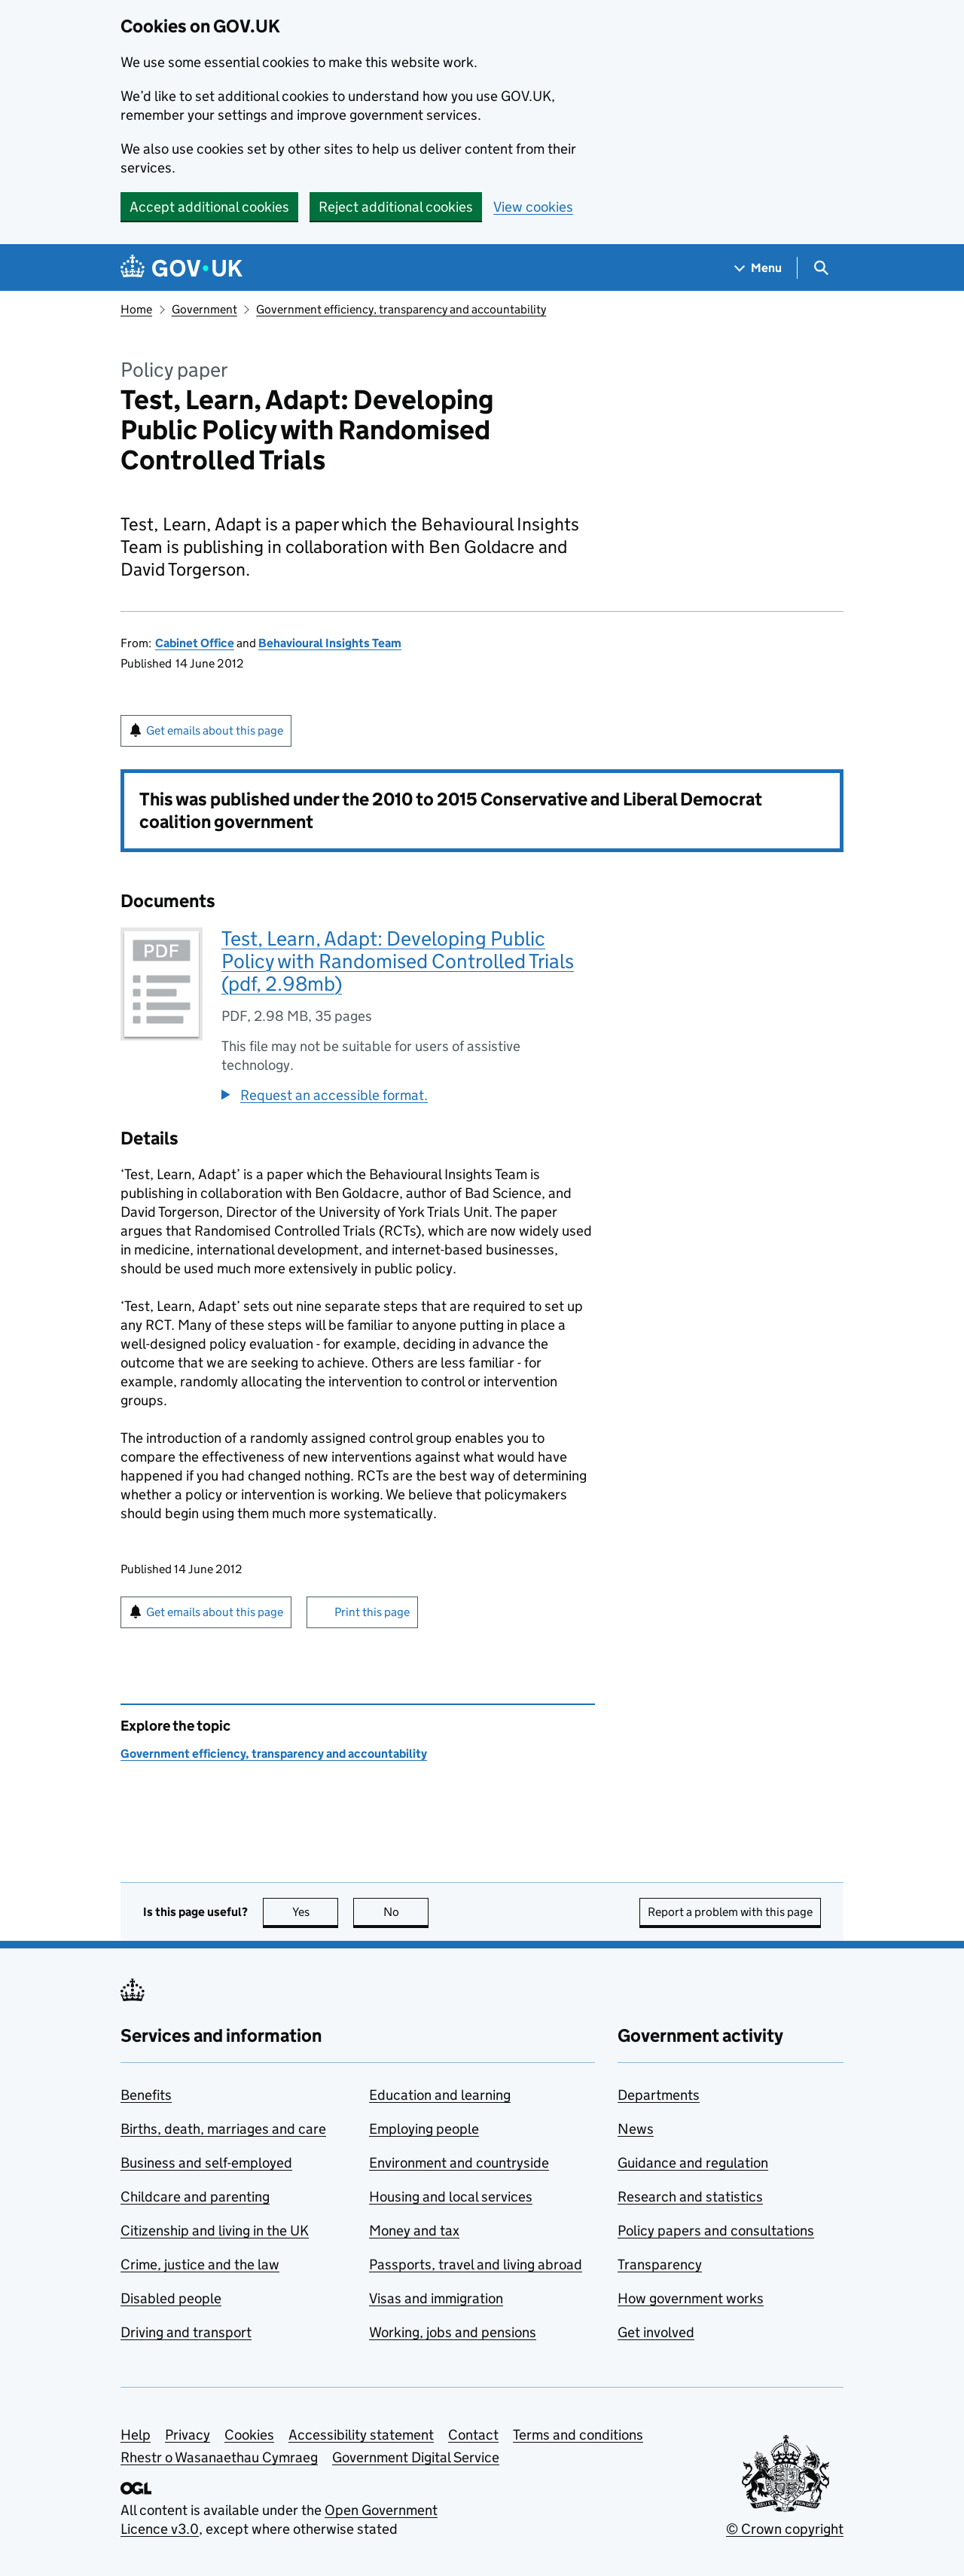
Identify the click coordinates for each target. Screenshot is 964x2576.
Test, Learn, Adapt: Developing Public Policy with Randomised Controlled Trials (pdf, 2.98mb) (397, 961)
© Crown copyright (785, 2529)
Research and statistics (690, 2196)
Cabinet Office (194, 643)
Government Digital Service (415, 2457)
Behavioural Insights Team (329, 643)
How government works (691, 2298)
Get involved (656, 2332)
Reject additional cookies (396, 206)
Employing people (424, 2128)
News (636, 2128)
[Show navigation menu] (758, 268)
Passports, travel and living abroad (475, 2264)
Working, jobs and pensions (452, 2332)
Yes (315, 1912)
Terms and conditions (578, 2434)
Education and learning (440, 2095)
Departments (659, 2095)
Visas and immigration (436, 2298)
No (406, 1912)
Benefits (146, 2095)
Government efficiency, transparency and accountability (401, 309)
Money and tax (414, 2230)
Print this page (372, 1612)
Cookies (249, 2434)
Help (135, 2434)
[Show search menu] (821, 268)
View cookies (533, 207)
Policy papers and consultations (716, 2230)
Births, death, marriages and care (223, 2128)
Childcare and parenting (195, 2196)
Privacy (187, 2434)
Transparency (660, 2264)
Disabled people (170, 2298)
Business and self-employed (206, 2162)
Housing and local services (450, 2196)
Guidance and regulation (693, 2162)
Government (204, 309)
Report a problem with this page (730, 1912)
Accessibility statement (361, 2434)
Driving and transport (186, 2332)
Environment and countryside (459, 2162)
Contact (473, 2434)
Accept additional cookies (209, 206)
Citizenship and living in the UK (214, 2230)
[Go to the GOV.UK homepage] (181, 268)
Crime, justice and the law (199, 2264)
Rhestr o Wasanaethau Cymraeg (219, 2457)
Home (136, 309)
